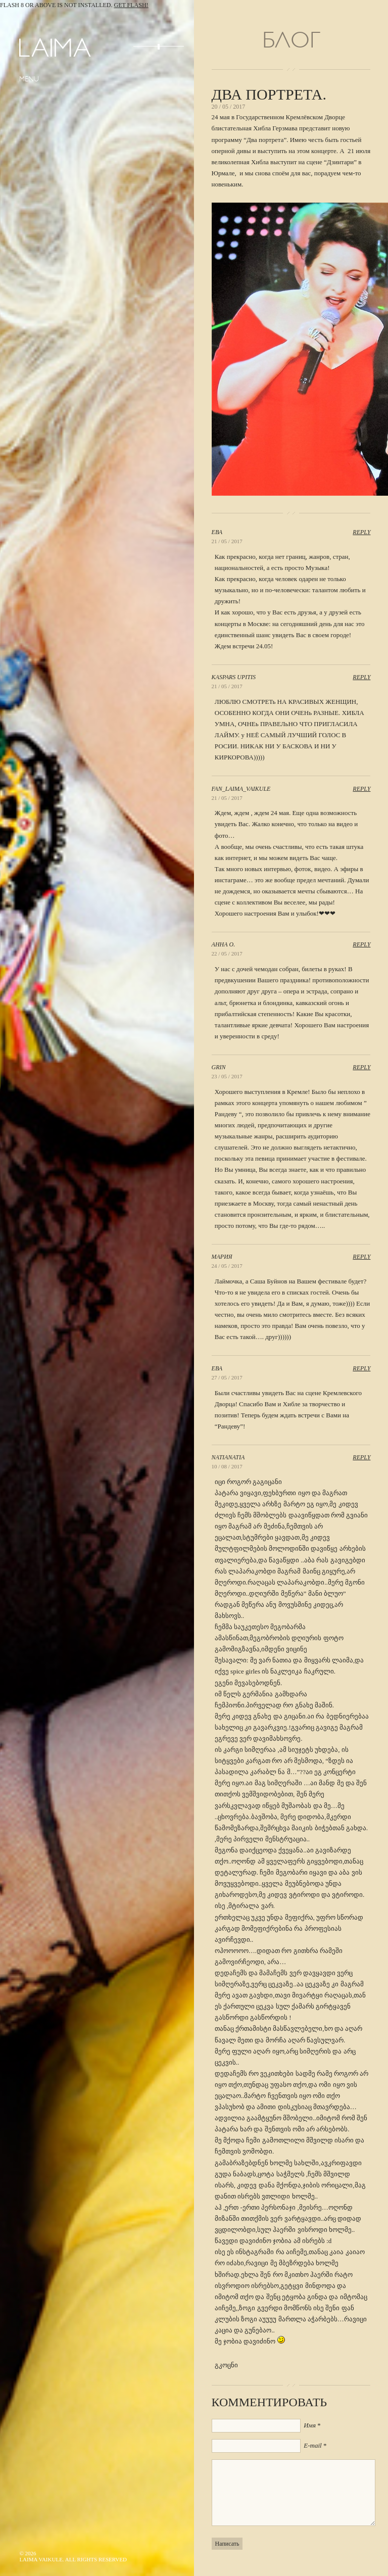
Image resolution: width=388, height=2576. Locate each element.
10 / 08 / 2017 (227, 1466)
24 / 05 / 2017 (227, 1266)
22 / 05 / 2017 (227, 953)
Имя (310, 2425)
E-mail (312, 2445)
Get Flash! (131, 5)
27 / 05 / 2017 (227, 1377)
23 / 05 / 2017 (227, 1076)
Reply (361, 532)
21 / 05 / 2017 (227, 541)
